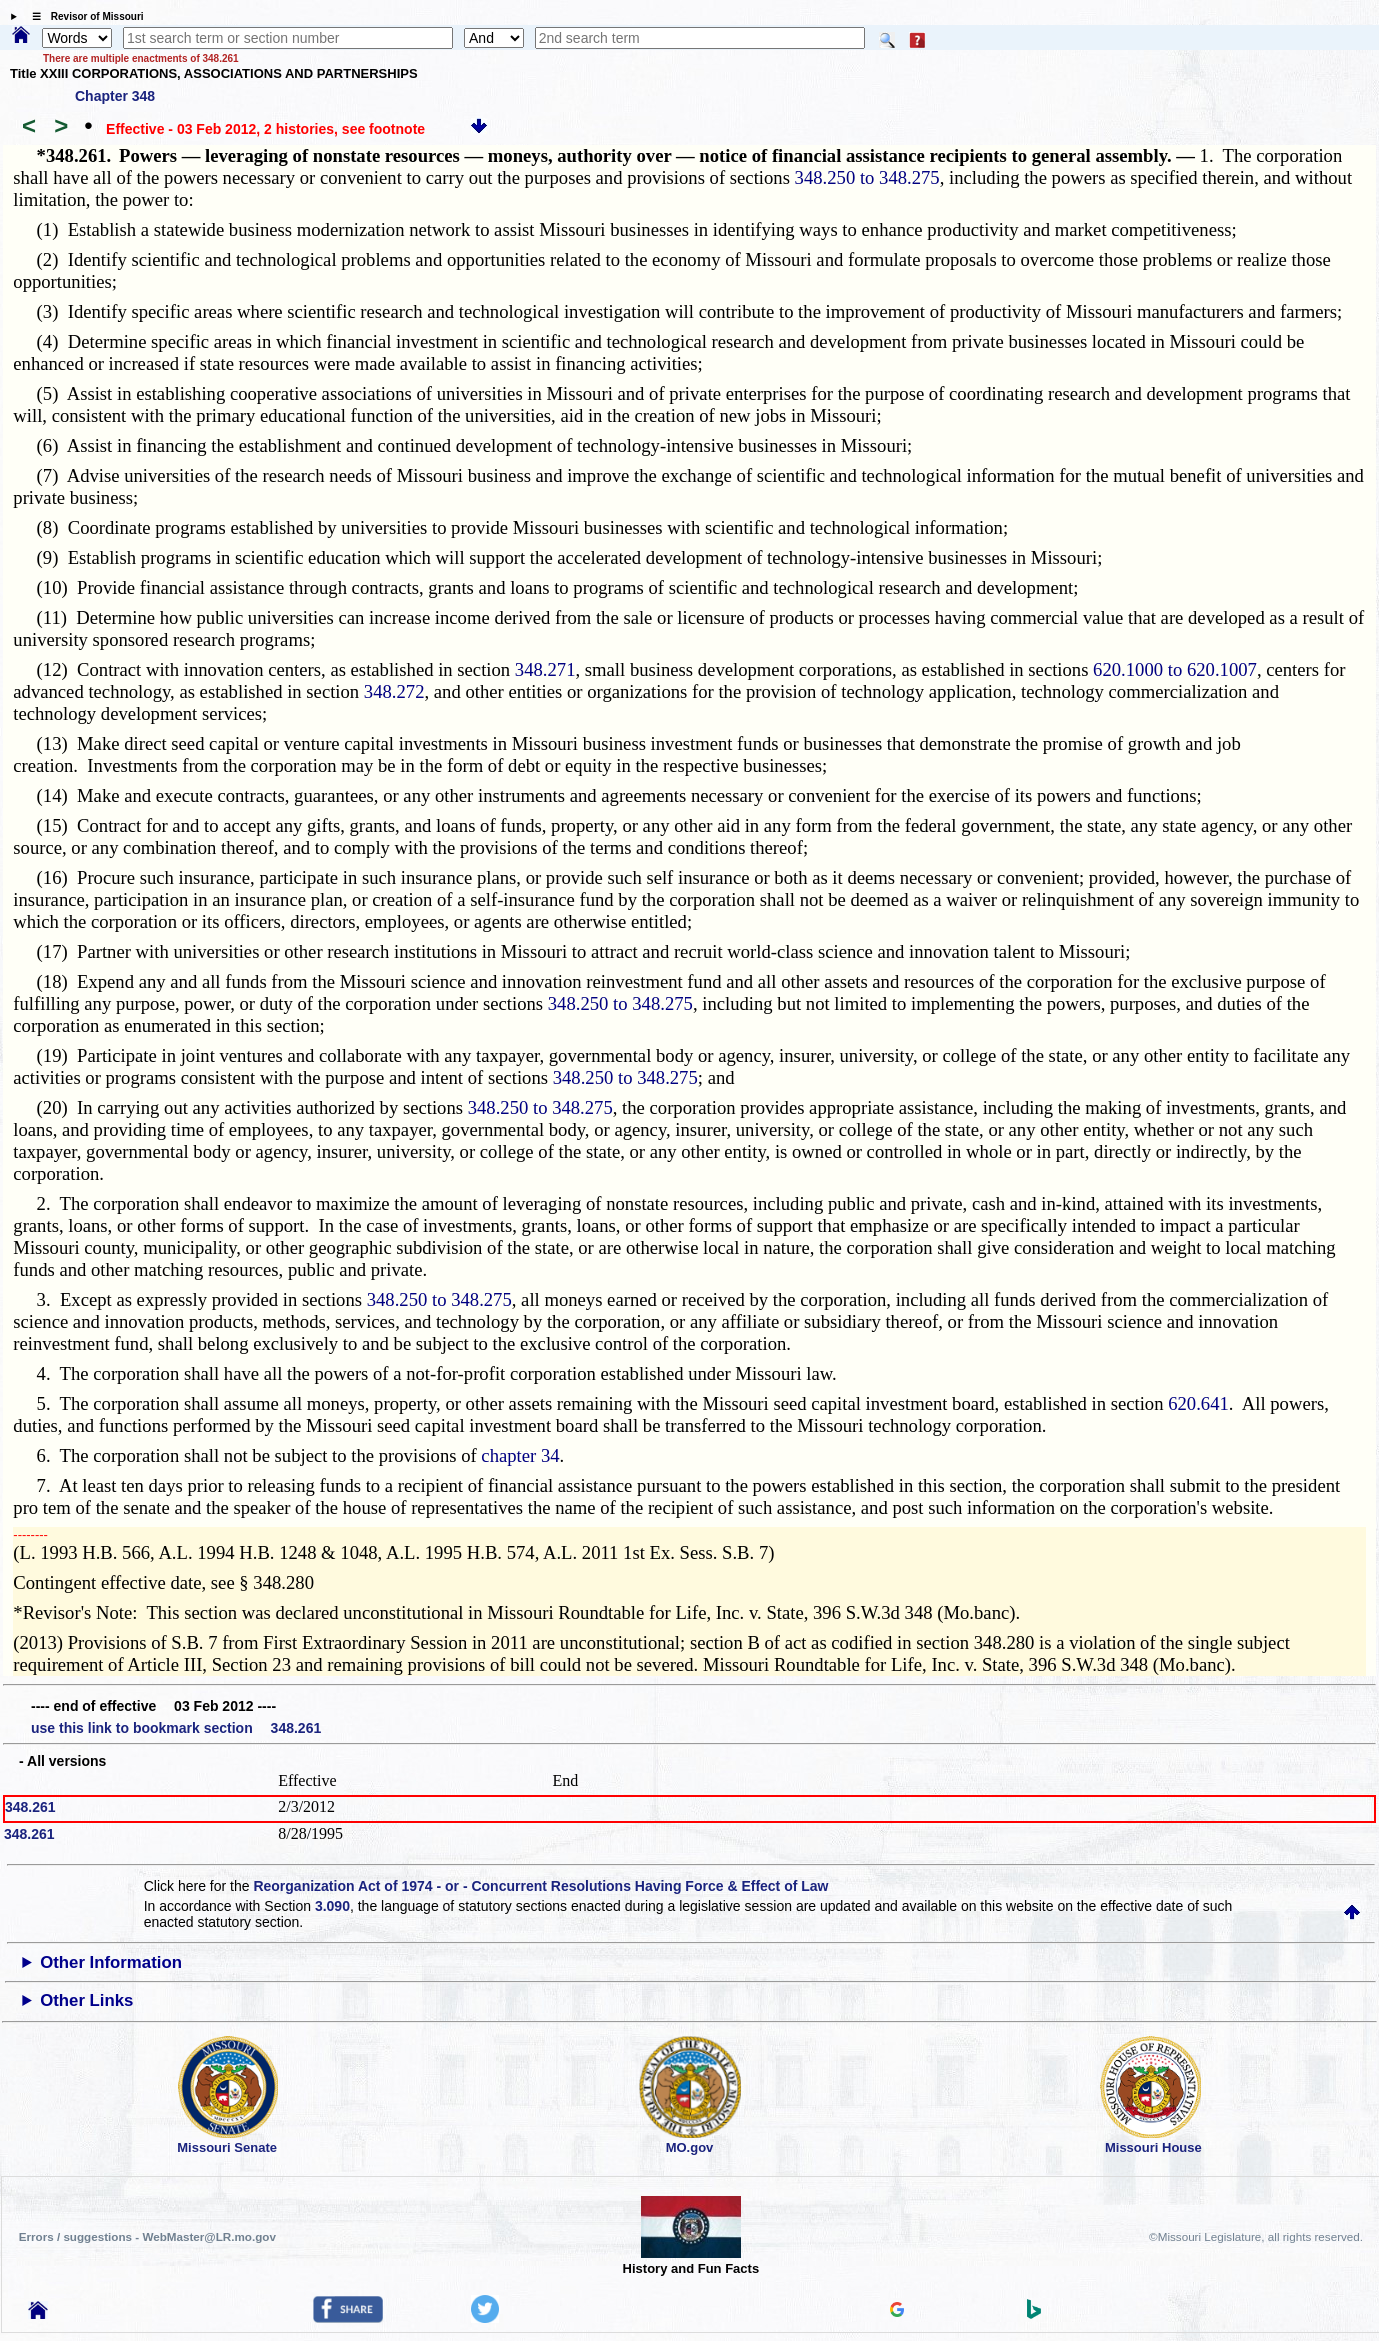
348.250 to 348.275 (867, 177)
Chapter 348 (115, 96)
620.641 (1198, 1403)
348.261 (30, 1807)
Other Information (111, 1962)
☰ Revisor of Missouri (83, 16)
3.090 (332, 1906)
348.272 (394, 691)
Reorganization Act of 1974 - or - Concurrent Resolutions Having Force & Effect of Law (540, 1886)
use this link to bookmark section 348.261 (176, 1728)
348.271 (545, 669)
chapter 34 (520, 1455)
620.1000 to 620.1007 (1175, 669)
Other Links (86, 2000)
